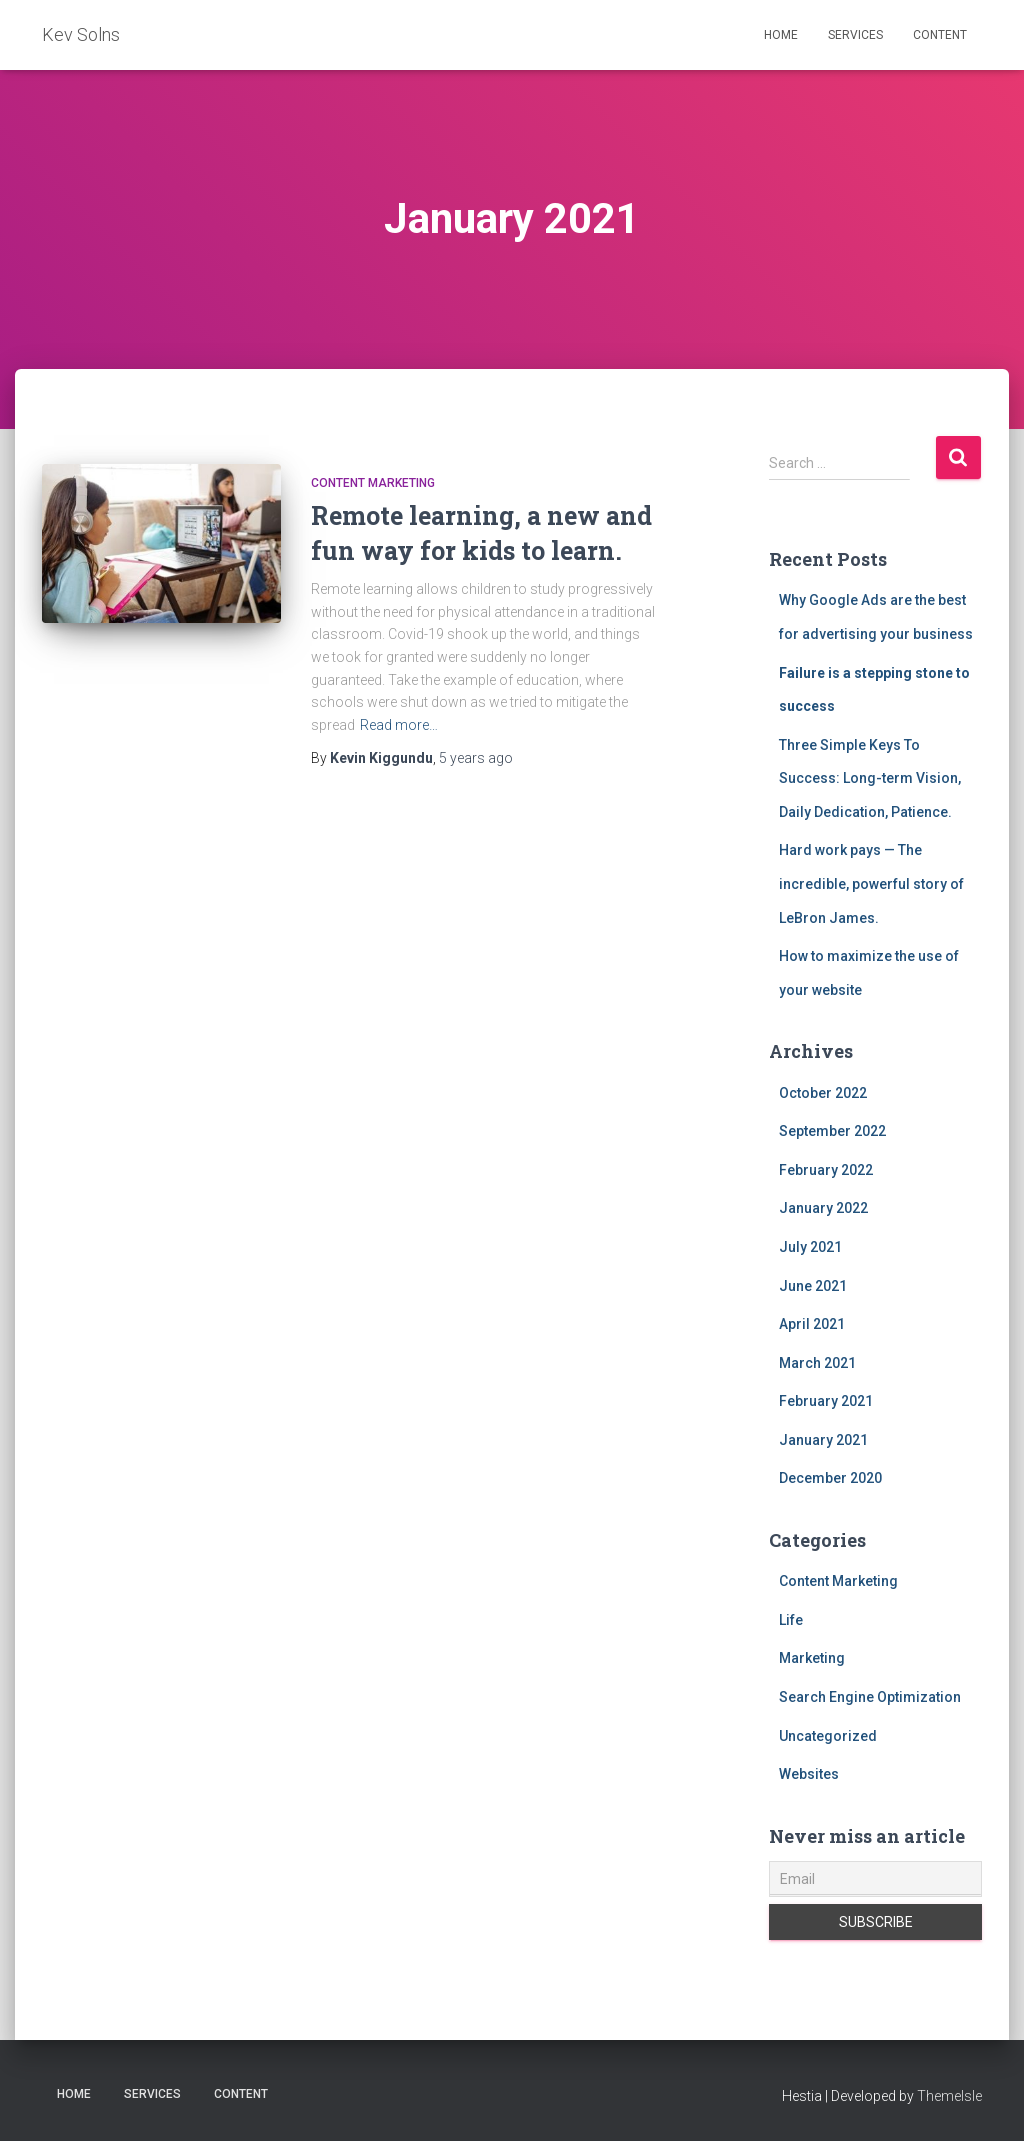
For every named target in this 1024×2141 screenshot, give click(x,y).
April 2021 (812, 1324)
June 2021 (813, 1286)
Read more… (399, 725)
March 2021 (817, 1363)
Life (791, 1620)
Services (855, 35)
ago (476, 758)
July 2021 (810, 1247)
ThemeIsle (949, 2096)
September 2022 (832, 1131)
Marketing (812, 1658)
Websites (809, 1774)
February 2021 (826, 1401)
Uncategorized (828, 1736)
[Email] (875, 1879)
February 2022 (826, 1170)
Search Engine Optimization (870, 1697)
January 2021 (823, 1440)
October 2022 (823, 1093)
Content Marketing (373, 483)
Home (781, 35)
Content (940, 35)
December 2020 (830, 1478)
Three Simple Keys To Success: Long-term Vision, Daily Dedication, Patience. (870, 778)
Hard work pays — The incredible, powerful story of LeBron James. (871, 883)
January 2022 (823, 1208)
